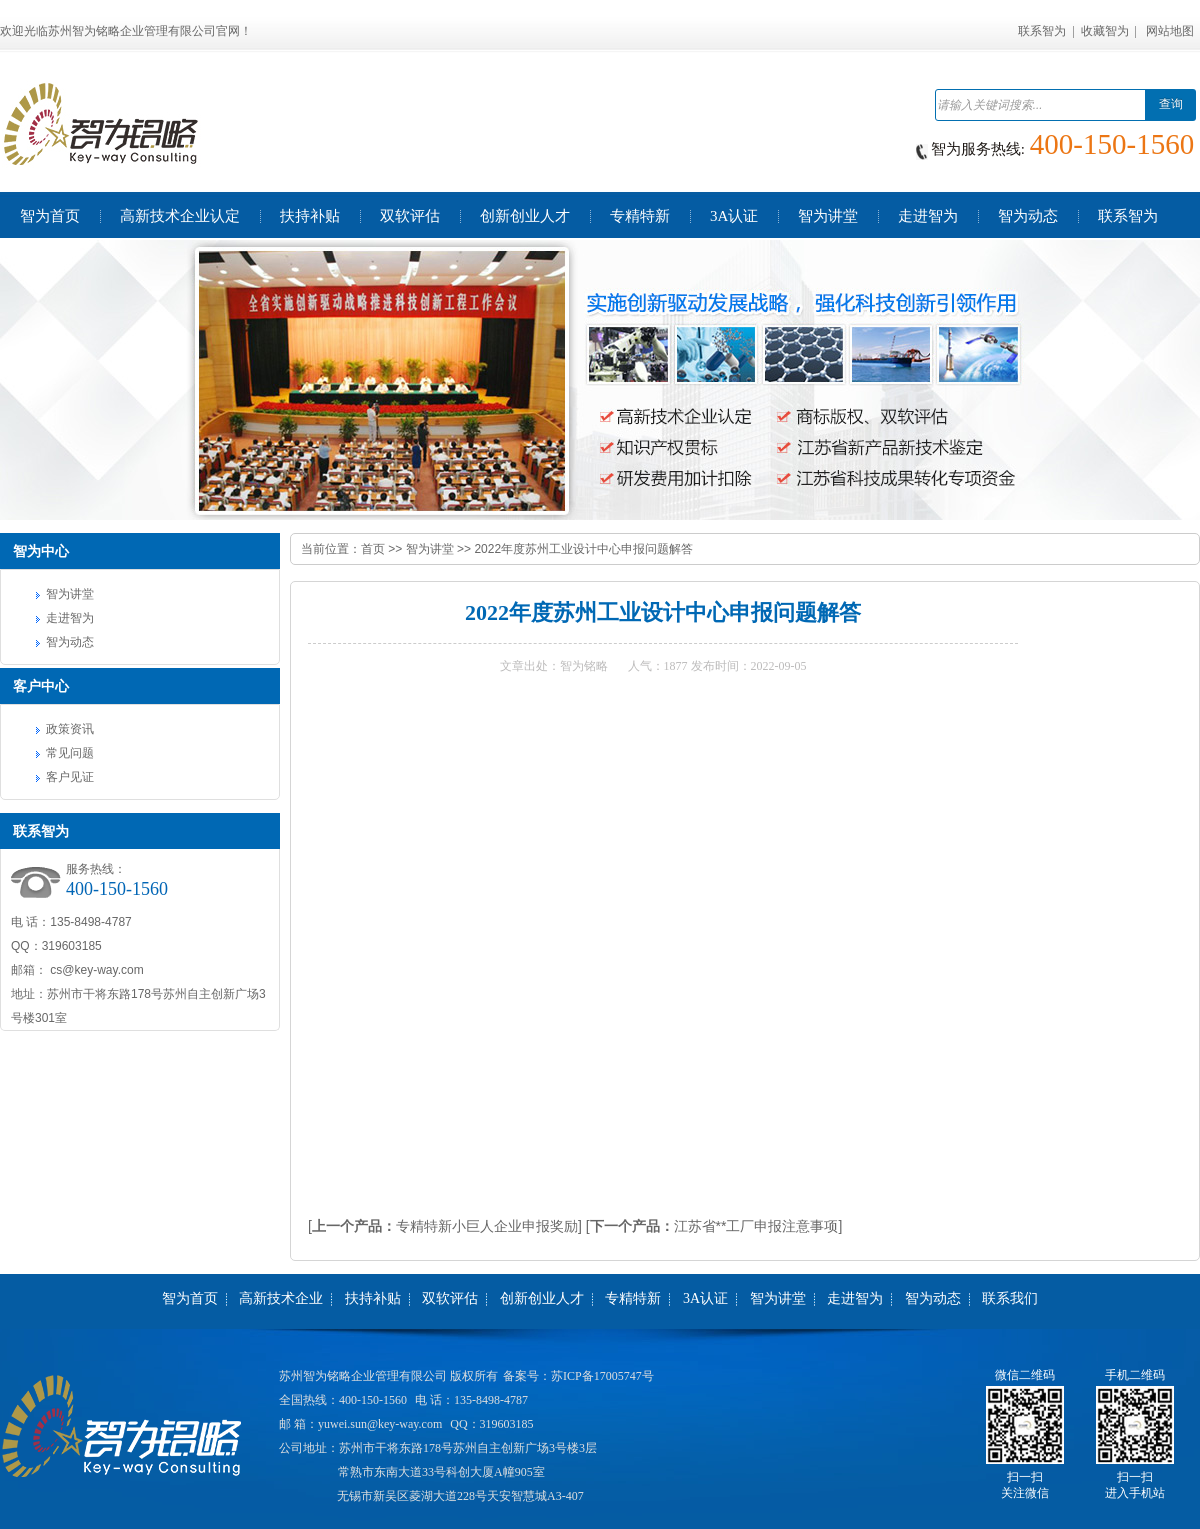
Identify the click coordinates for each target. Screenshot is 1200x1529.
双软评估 (450, 1298)
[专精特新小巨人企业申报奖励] (445, 1226)
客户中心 (41, 686)
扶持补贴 (373, 1298)
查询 (1171, 104)
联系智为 (1042, 31)
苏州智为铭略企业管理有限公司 (363, 1376)
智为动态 (70, 642)
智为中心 (41, 551)
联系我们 (1010, 1298)
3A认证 (705, 1298)
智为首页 (190, 1298)
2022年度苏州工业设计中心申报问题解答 (583, 549)
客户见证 (70, 777)
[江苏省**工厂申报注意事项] (714, 1226)
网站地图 (1170, 31)
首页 (373, 549)
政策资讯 (70, 729)
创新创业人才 (542, 1298)
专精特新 (633, 1298)
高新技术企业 (281, 1298)
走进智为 (70, 618)
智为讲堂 (70, 594)
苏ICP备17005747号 (602, 1376)
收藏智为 (1105, 31)
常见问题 (70, 753)
